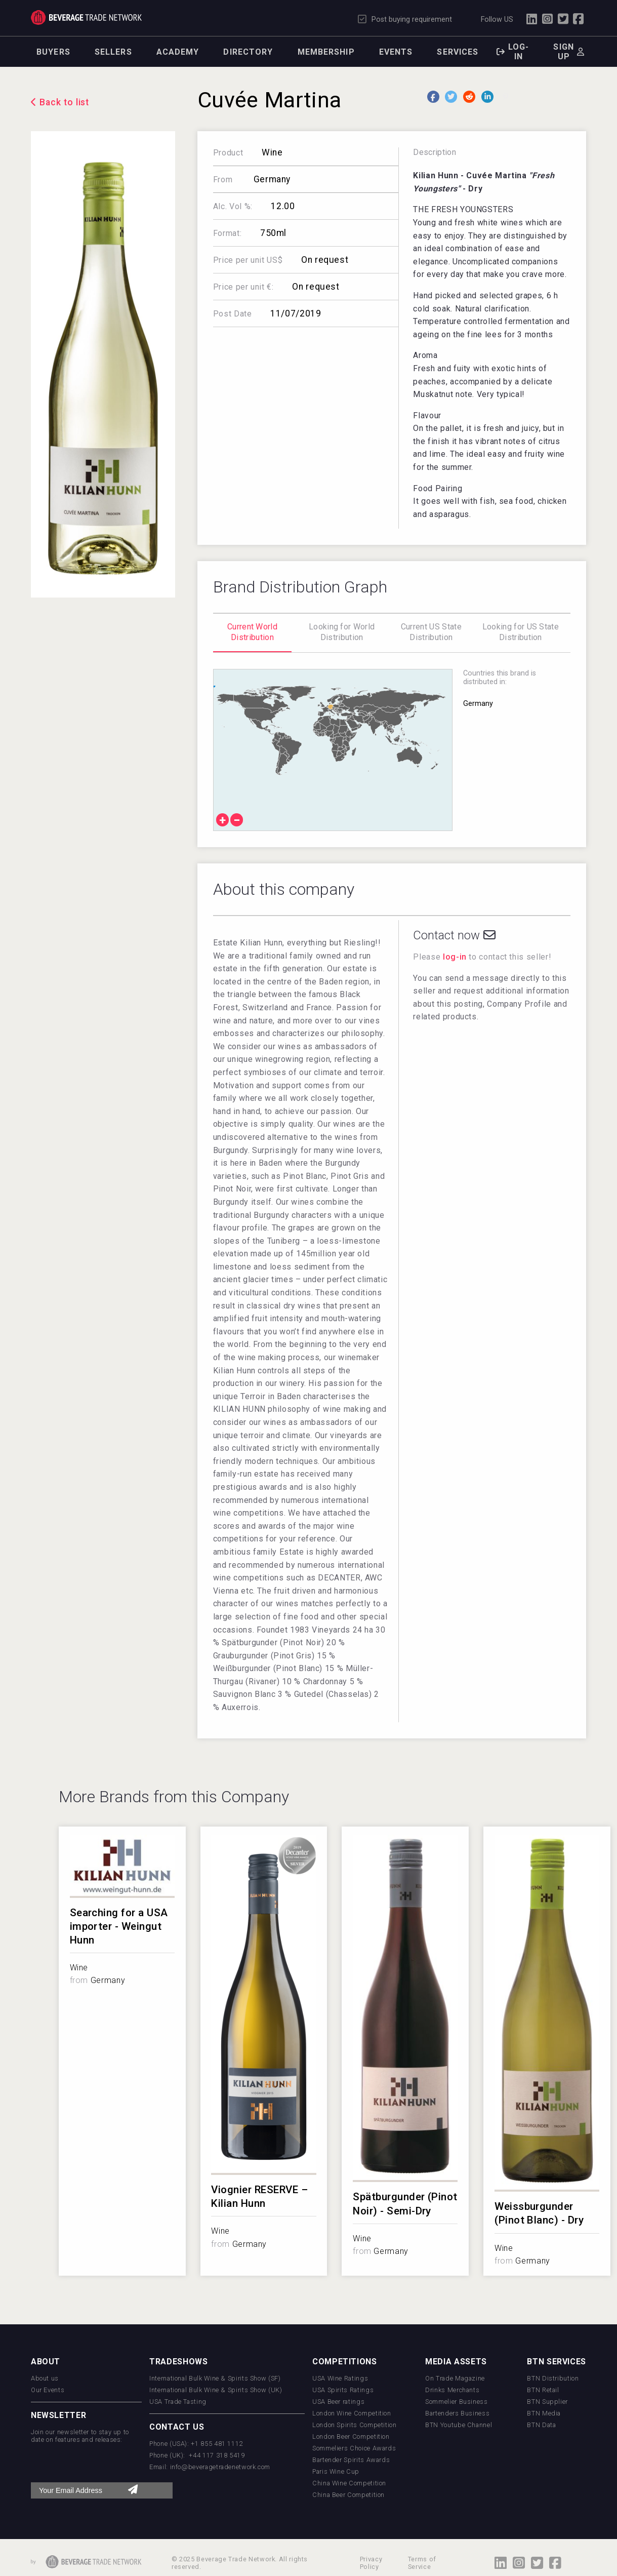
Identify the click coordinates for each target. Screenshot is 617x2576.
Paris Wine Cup (335, 2471)
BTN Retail (543, 2390)
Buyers (53, 52)
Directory (248, 52)
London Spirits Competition (354, 2425)
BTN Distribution (553, 2378)
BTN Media (544, 2413)
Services (457, 52)
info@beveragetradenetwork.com (220, 2467)
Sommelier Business (456, 2401)
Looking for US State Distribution (520, 632)
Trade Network (86, 17)
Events (396, 52)
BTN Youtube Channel (458, 2425)
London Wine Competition (351, 2413)
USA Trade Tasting (178, 2401)
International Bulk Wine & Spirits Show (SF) (215, 2378)
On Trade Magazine (455, 2378)
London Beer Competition (351, 2436)
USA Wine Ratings (340, 2378)
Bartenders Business (457, 2413)
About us (45, 2378)
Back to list (64, 102)
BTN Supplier (547, 2401)
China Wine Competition (349, 2483)
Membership (326, 52)
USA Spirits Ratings (343, 2390)
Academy (177, 52)
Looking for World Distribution (342, 632)
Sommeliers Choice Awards (354, 2448)
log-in (455, 957)
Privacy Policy (371, 2562)
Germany (271, 179)
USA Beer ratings (338, 2401)
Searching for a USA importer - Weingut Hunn (119, 1926)
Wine (272, 152)
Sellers (113, 52)
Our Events (47, 2390)
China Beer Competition (348, 2495)
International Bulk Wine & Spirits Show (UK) (215, 2390)
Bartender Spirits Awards (351, 2460)
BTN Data (541, 2425)
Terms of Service (422, 2562)
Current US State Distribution (431, 632)
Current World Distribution (252, 632)
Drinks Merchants (452, 2390)
